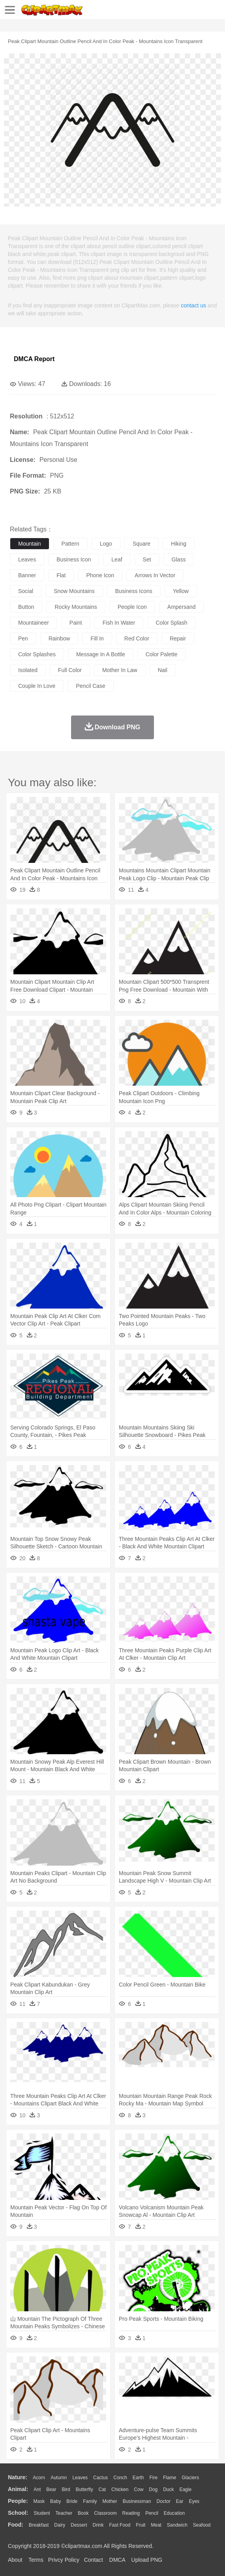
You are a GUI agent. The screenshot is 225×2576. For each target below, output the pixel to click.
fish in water (119, 623)
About (15, 2560)
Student (42, 2513)
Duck (168, 2489)
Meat (156, 2525)
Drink (98, 2525)
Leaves (80, 2477)
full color (70, 670)
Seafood (202, 2525)
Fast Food (119, 2525)
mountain (29, 543)
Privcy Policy (63, 2560)
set (147, 559)
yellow (181, 591)
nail (162, 670)
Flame (169, 2477)
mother (109, 2501)
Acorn (39, 2477)
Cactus (100, 2477)
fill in (96, 638)
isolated (28, 670)
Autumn (59, 2477)
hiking (178, 543)
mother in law (119, 670)
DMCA (117, 2560)
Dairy (59, 2525)
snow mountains (74, 591)
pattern (70, 543)
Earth (138, 2477)
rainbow (59, 638)
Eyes (194, 2501)
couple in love (36, 686)
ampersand (181, 607)
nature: (17, 2477)
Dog (153, 2489)
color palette (162, 654)
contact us (193, 305)
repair (178, 638)
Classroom (105, 2513)
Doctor (164, 2501)
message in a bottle (100, 654)
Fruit (140, 2525)
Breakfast (39, 2525)
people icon (132, 607)
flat (61, 575)
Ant (37, 2489)
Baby (55, 2501)
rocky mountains (75, 607)
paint (75, 623)
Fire (153, 2477)
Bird (66, 2489)
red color (136, 638)
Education (174, 2513)
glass (179, 559)
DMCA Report (34, 359)
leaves (27, 559)
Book (83, 2513)
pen (23, 638)
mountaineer (33, 623)
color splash (171, 623)
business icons (133, 591)
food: (15, 2524)
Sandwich (177, 2525)
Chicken (119, 2489)
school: (18, 2513)
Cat (102, 2489)
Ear (180, 2501)
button (26, 607)
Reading (131, 2513)
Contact (93, 2560)
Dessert (79, 2525)
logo (106, 543)
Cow (138, 2489)
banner (27, 575)
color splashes (37, 654)
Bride (71, 2501)
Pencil (151, 2513)
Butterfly (84, 2489)
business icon (73, 559)
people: (18, 2501)
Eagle (185, 2489)
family (90, 2501)
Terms (35, 2560)
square (141, 543)
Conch (120, 2477)
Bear (51, 2489)
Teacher (64, 2513)
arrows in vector (155, 575)
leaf (116, 559)
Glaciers (190, 2477)
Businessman (137, 2501)
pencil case (90, 686)
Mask (39, 2501)
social (25, 591)
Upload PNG (147, 2560)
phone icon (100, 575)
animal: (18, 2489)
